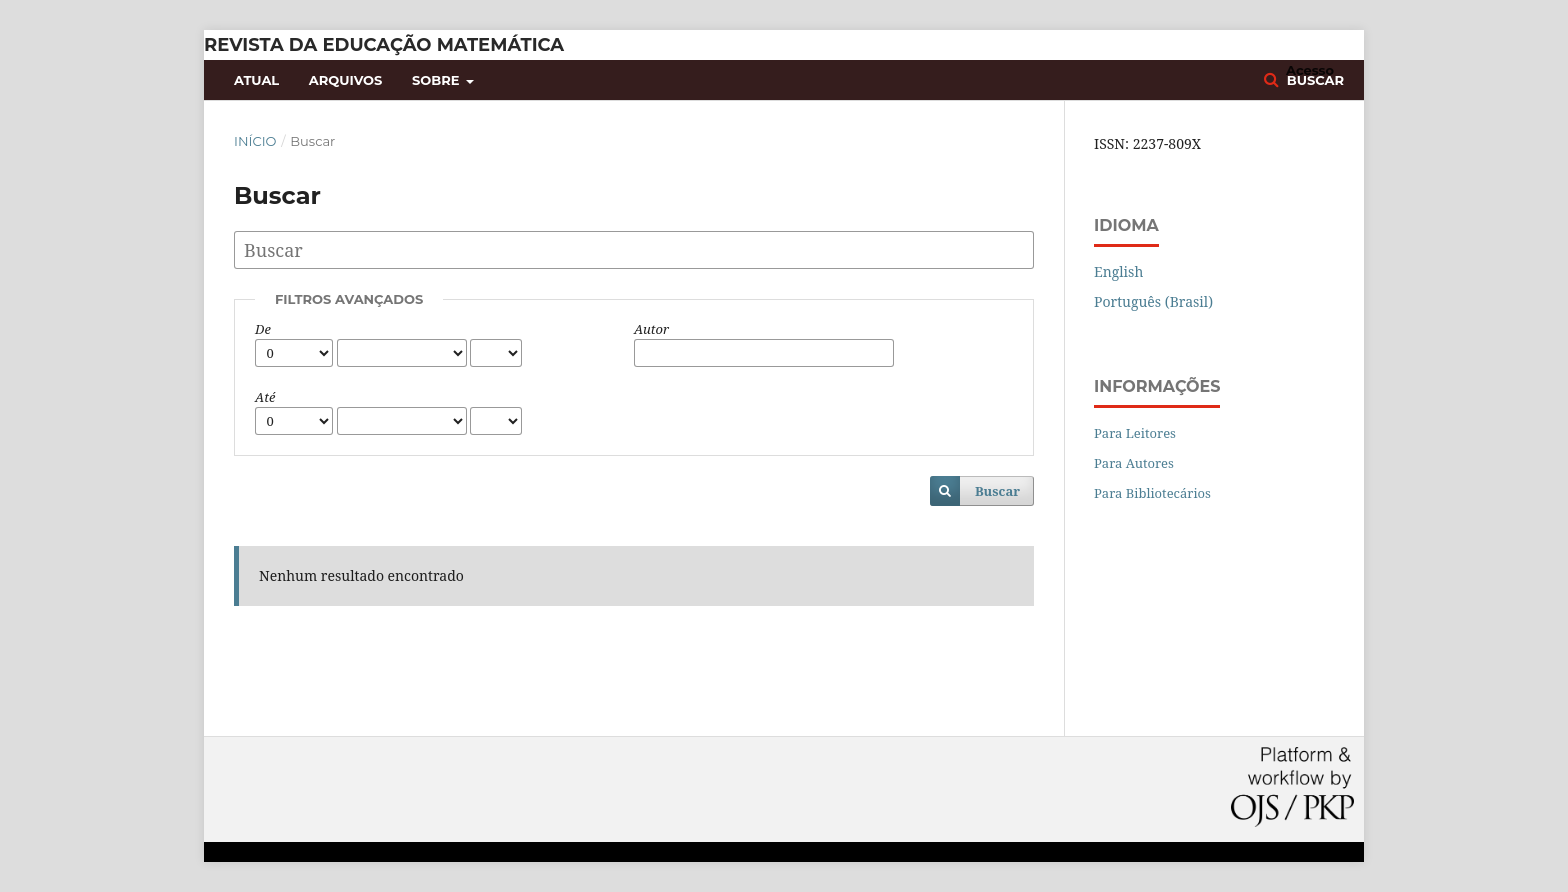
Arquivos (345, 80)
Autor (651, 329)
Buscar (997, 491)
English (1118, 271)
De (263, 329)
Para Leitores (1135, 433)
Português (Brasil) (1153, 301)
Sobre (437, 80)
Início (255, 141)
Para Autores (1134, 463)
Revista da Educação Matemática (384, 45)
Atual (256, 80)
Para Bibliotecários (1152, 493)
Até (265, 397)
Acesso (1310, 70)
